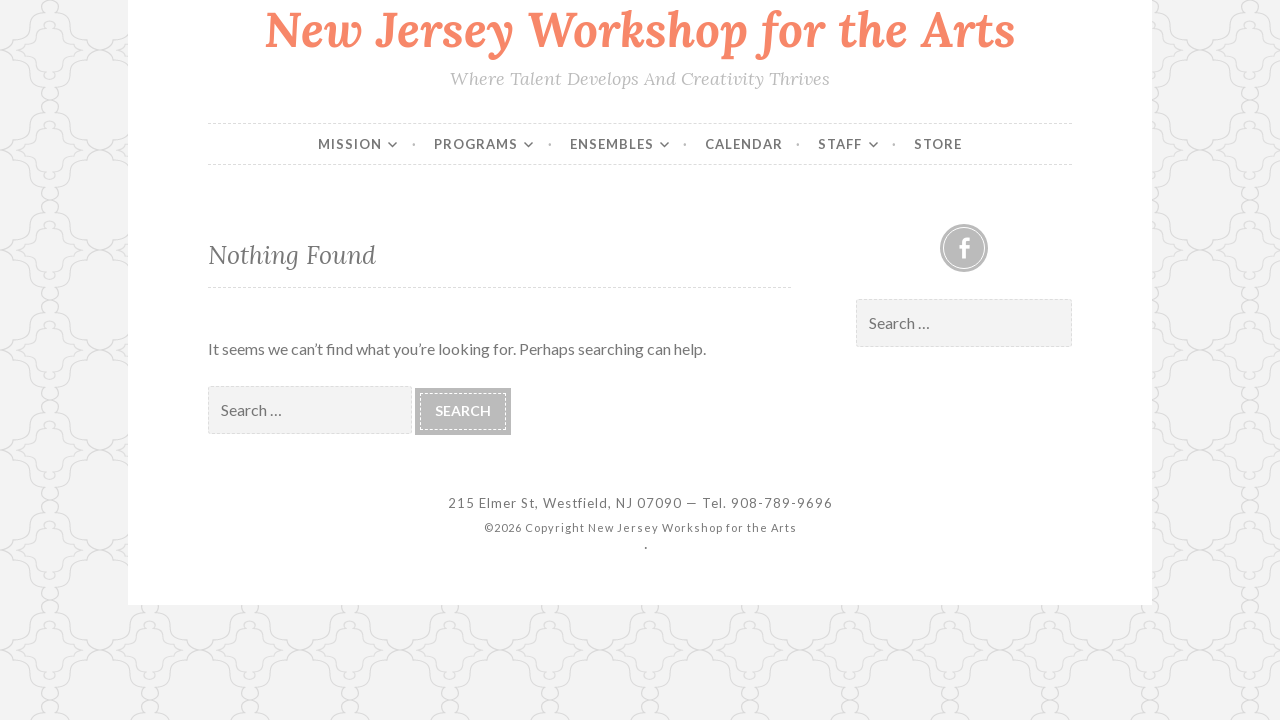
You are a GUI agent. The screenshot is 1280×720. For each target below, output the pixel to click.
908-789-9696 (782, 503)
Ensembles (612, 144)
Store (938, 144)
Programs (476, 144)
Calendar (744, 144)
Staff (840, 144)
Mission (350, 144)
